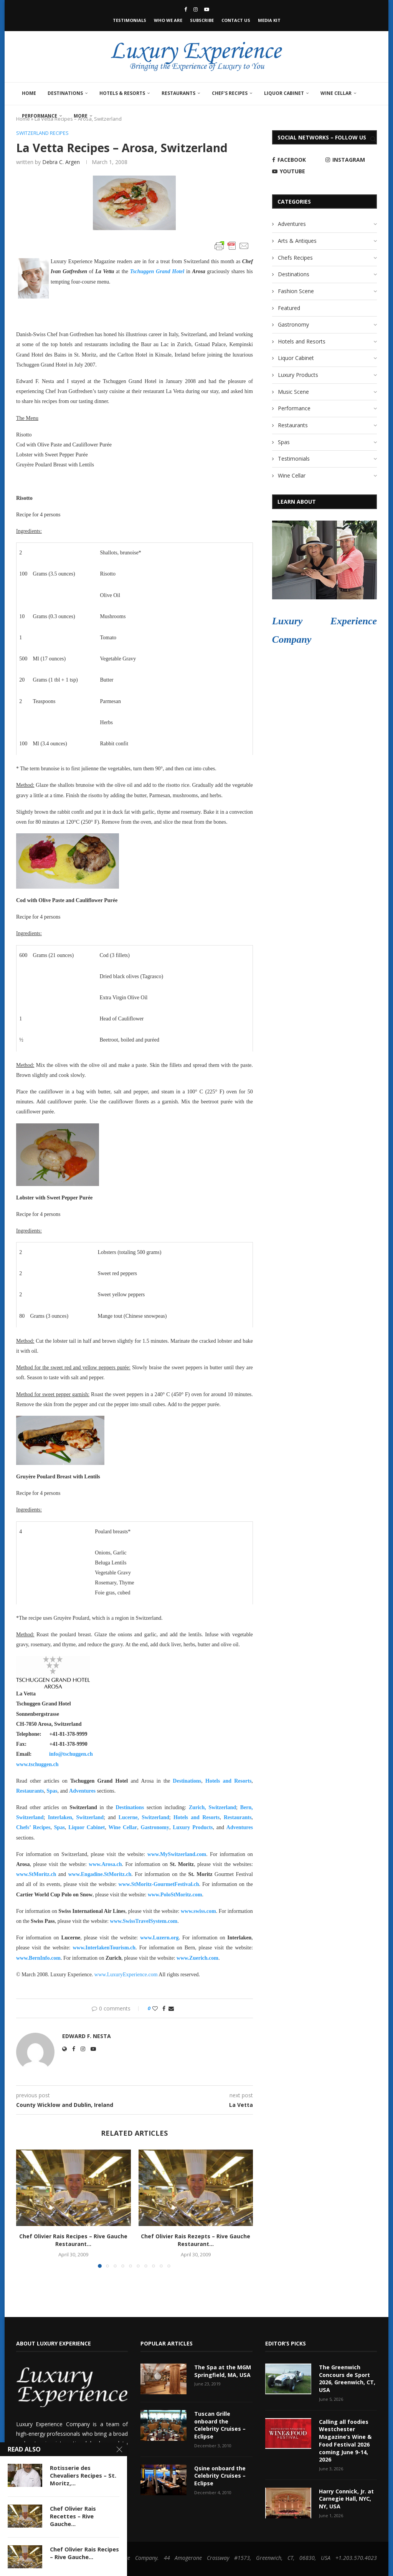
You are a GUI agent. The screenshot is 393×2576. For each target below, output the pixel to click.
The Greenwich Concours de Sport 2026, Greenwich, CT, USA (347, 2379)
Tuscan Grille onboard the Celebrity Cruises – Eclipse (220, 2425)
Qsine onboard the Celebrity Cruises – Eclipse (220, 2475)
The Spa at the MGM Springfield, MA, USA (222, 2371)
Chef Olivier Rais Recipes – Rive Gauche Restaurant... (73, 2240)
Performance (39, 116)
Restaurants (178, 93)
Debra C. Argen (61, 162)
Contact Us (235, 20)
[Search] (373, 139)
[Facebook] (185, 9)
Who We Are (168, 20)
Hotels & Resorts (122, 93)
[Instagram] (195, 9)
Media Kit (269, 20)
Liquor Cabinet (284, 93)
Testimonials (129, 20)
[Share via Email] (171, 2008)
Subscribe (202, 20)
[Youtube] (206, 9)
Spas (51, 1791)
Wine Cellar (336, 93)
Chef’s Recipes (230, 93)
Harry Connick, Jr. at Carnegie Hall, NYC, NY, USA (346, 2498)
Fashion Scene (296, 291)
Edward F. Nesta (86, 2036)
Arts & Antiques (297, 240)
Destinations (65, 93)
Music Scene (293, 391)
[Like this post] (155, 2008)
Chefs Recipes (295, 257)
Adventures (82, 1791)
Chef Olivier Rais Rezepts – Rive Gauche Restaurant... (195, 2240)
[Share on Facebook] (163, 2008)
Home (29, 93)
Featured (289, 308)
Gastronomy (293, 324)
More (81, 116)
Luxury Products (298, 374)
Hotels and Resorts (228, 1781)
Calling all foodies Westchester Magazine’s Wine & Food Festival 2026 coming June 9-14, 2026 (345, 2440)
